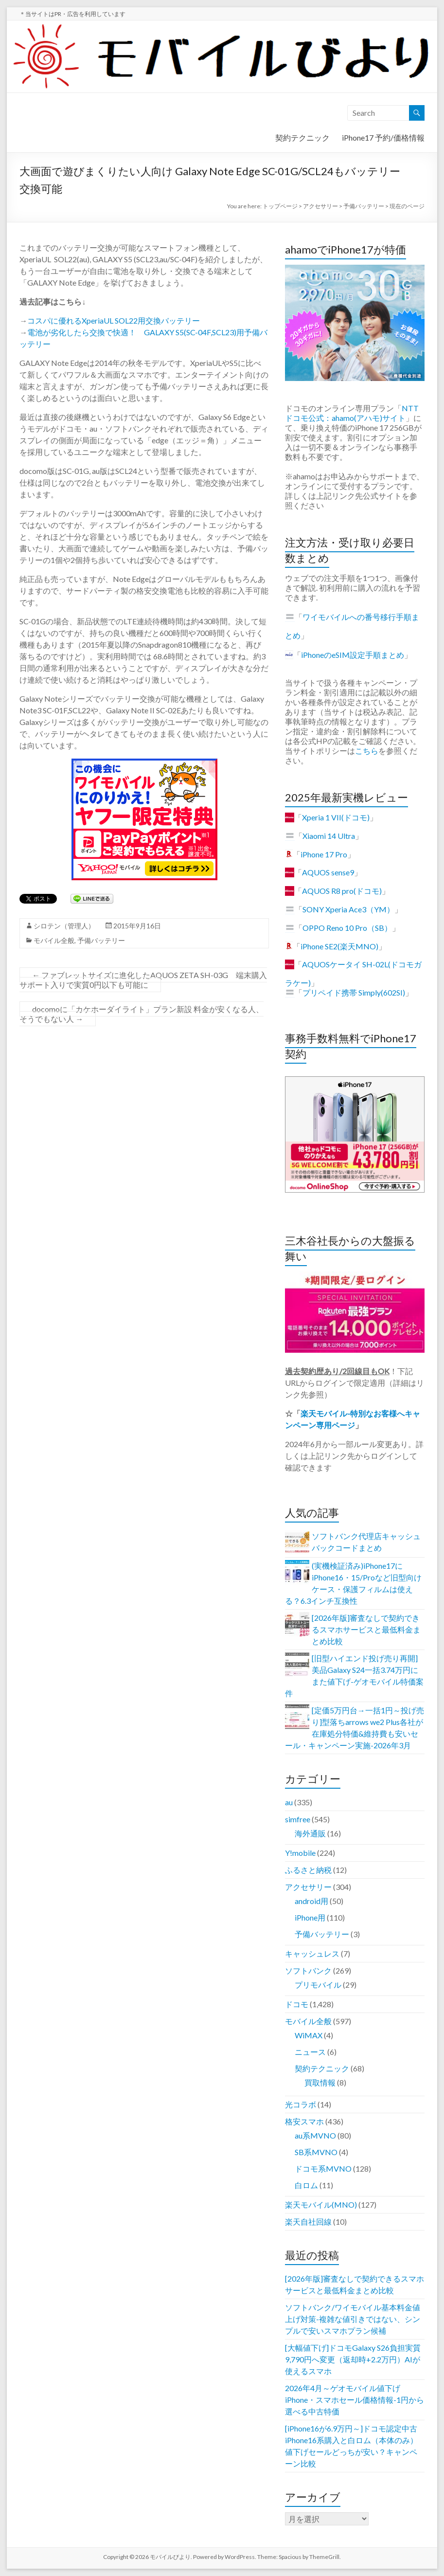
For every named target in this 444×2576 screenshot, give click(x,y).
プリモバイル (318, 1984)
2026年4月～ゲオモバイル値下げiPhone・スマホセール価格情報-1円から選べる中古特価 (354, 2399)
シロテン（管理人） (64, 926)
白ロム (306, 2185)
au (289, 1802)
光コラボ (300, 2104)
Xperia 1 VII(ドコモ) (336, 817)
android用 (311, 1900)
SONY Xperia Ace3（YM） (348, 909)
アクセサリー (308, 1886)
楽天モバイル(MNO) (321, 2204)
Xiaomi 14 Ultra (328, 835)
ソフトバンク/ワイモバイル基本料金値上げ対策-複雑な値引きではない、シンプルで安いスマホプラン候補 (352, 2319)
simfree (297, 1819)
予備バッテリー (101, 940)
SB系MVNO (316, 2152)
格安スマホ (304, 2121)
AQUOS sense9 (328, 872)
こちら (366, 750)
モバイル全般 (54, 940)
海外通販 (310, 1833)
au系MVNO (315, 2135)
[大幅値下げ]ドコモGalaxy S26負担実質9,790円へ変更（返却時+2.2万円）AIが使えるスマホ (353, 2359)
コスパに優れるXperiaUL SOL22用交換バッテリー (113, 320)
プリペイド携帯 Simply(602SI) (353, 992)
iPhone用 (310, 1917)
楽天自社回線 (308, 2221)
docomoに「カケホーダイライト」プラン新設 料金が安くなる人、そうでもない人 (141, 1013)
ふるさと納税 (308, 1869)
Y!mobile (300, 1852)
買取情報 (320, 2082)
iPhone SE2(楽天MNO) (339, 946)
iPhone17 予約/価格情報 (383, 137)
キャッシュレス (312, 1953)
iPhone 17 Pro (324, 854)
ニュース (310, 2051)
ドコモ (296, 2004)
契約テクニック (302, 137)
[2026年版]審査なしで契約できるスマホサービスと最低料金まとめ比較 (366, 1629)
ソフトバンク (308, 1970)
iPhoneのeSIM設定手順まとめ (352, 654)
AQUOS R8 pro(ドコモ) (342, 890)
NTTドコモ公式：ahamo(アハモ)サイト (352, 412)
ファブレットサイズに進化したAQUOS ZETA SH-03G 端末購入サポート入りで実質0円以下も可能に (143, 979)
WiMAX (308, 2035)
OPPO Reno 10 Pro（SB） (347, 927)
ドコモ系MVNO (323, 2168)
